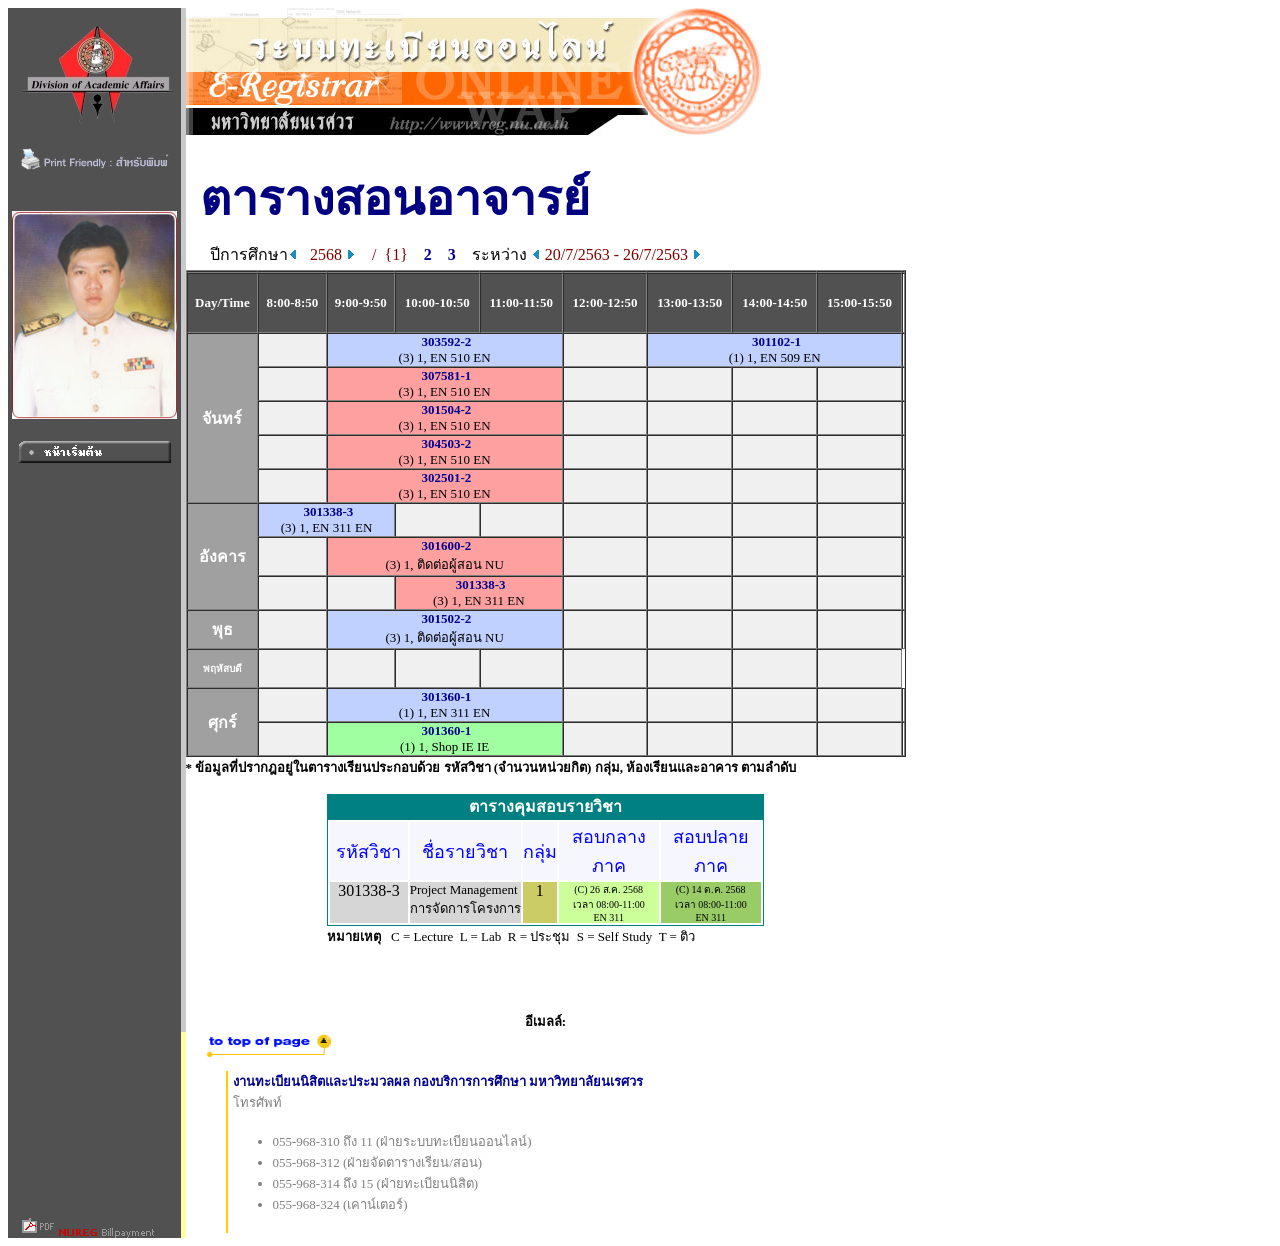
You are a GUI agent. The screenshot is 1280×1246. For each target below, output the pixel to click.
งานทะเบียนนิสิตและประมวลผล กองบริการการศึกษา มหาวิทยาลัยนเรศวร (438, 1081)
